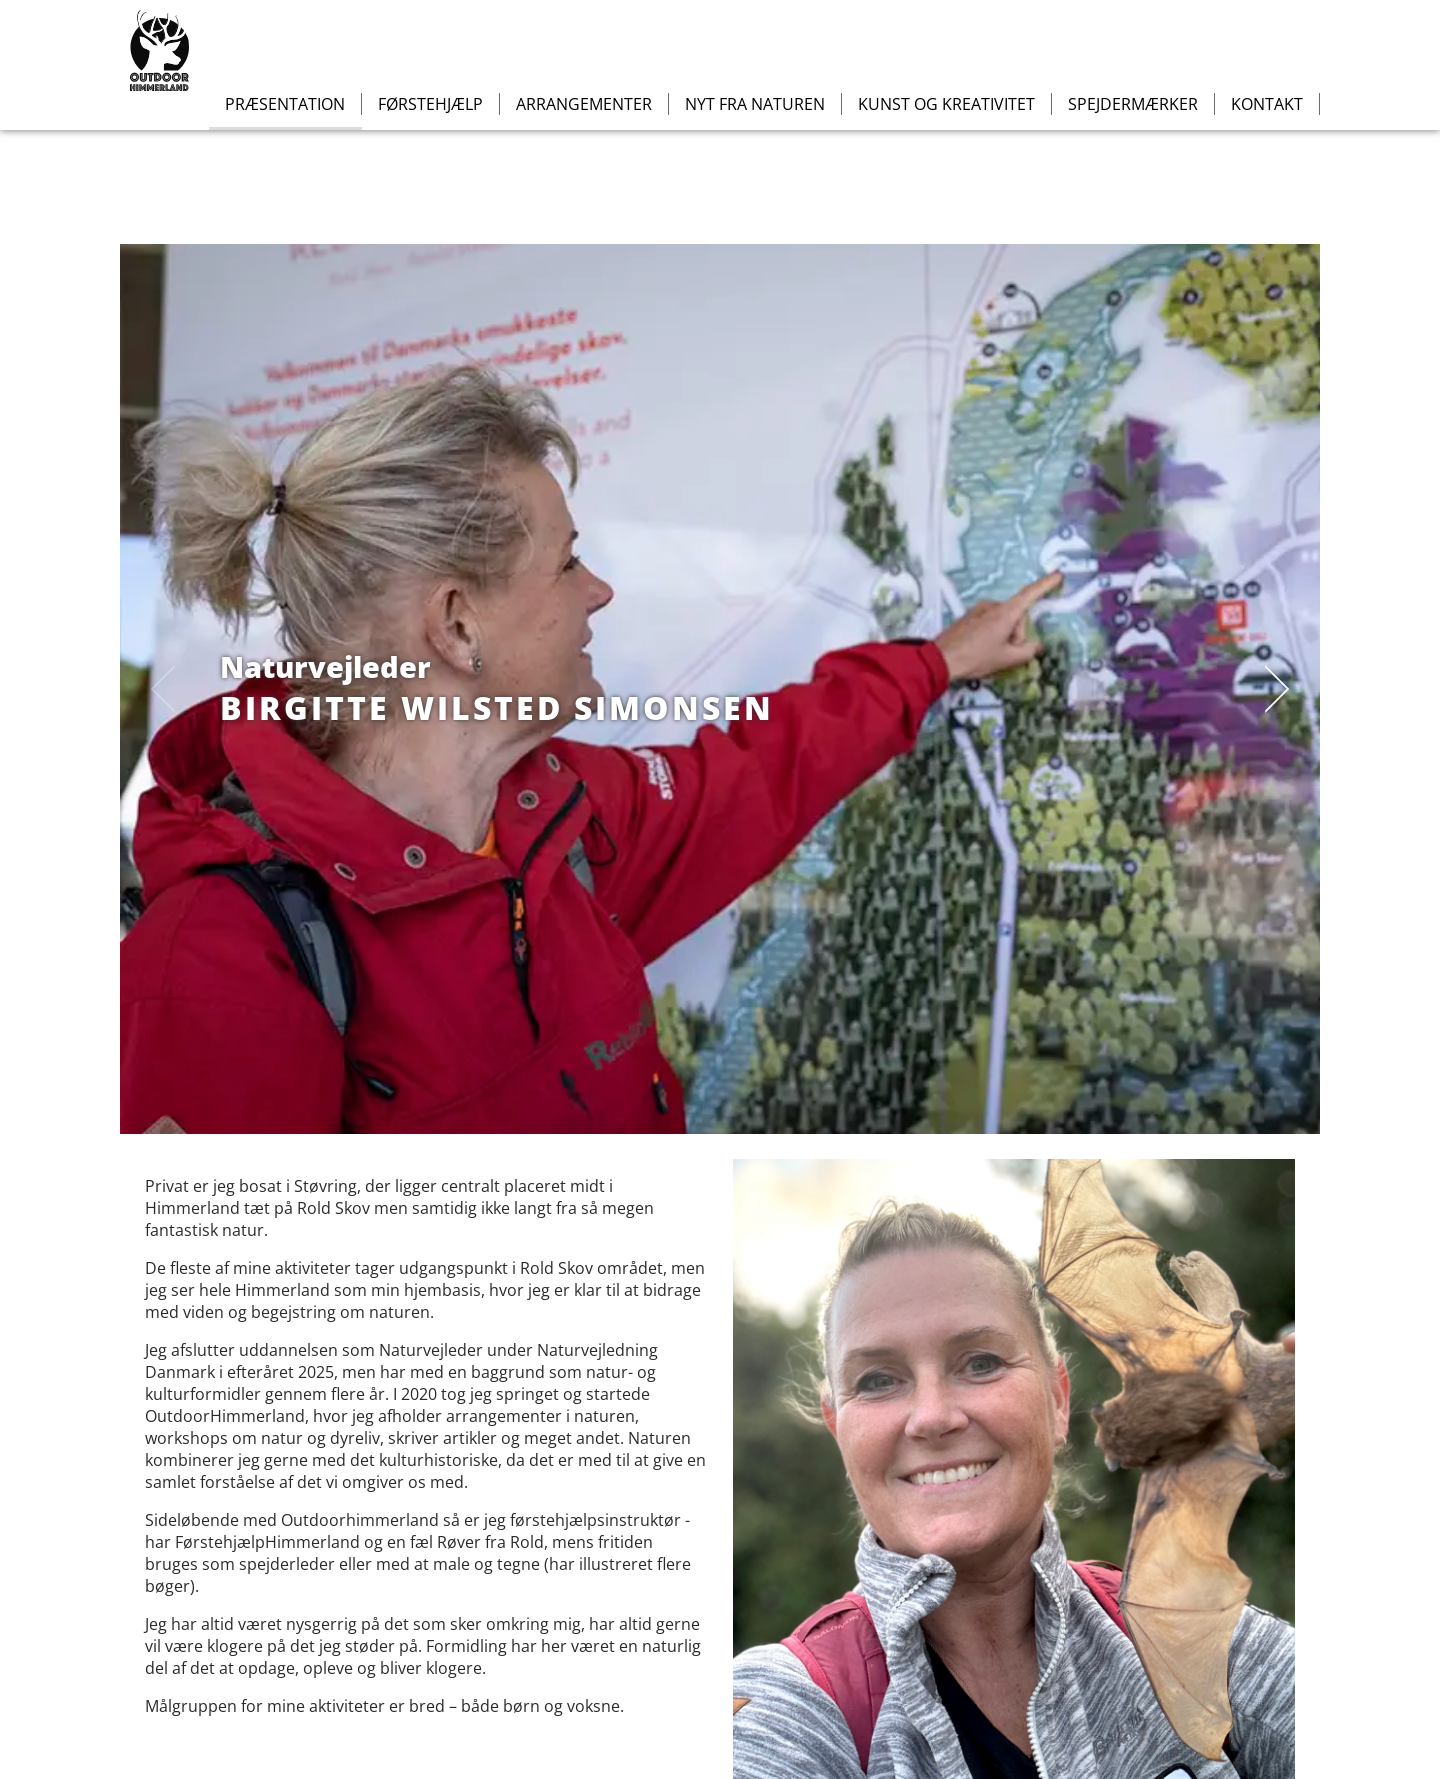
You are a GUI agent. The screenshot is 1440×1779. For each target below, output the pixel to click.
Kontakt (1267, 104)
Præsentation (285, 104)
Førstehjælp (430, 104)
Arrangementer (584, 104)
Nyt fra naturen (755, 104)
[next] (1270, 689)
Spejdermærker (1133, 104)
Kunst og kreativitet (946, 104)
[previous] (170, 689)
